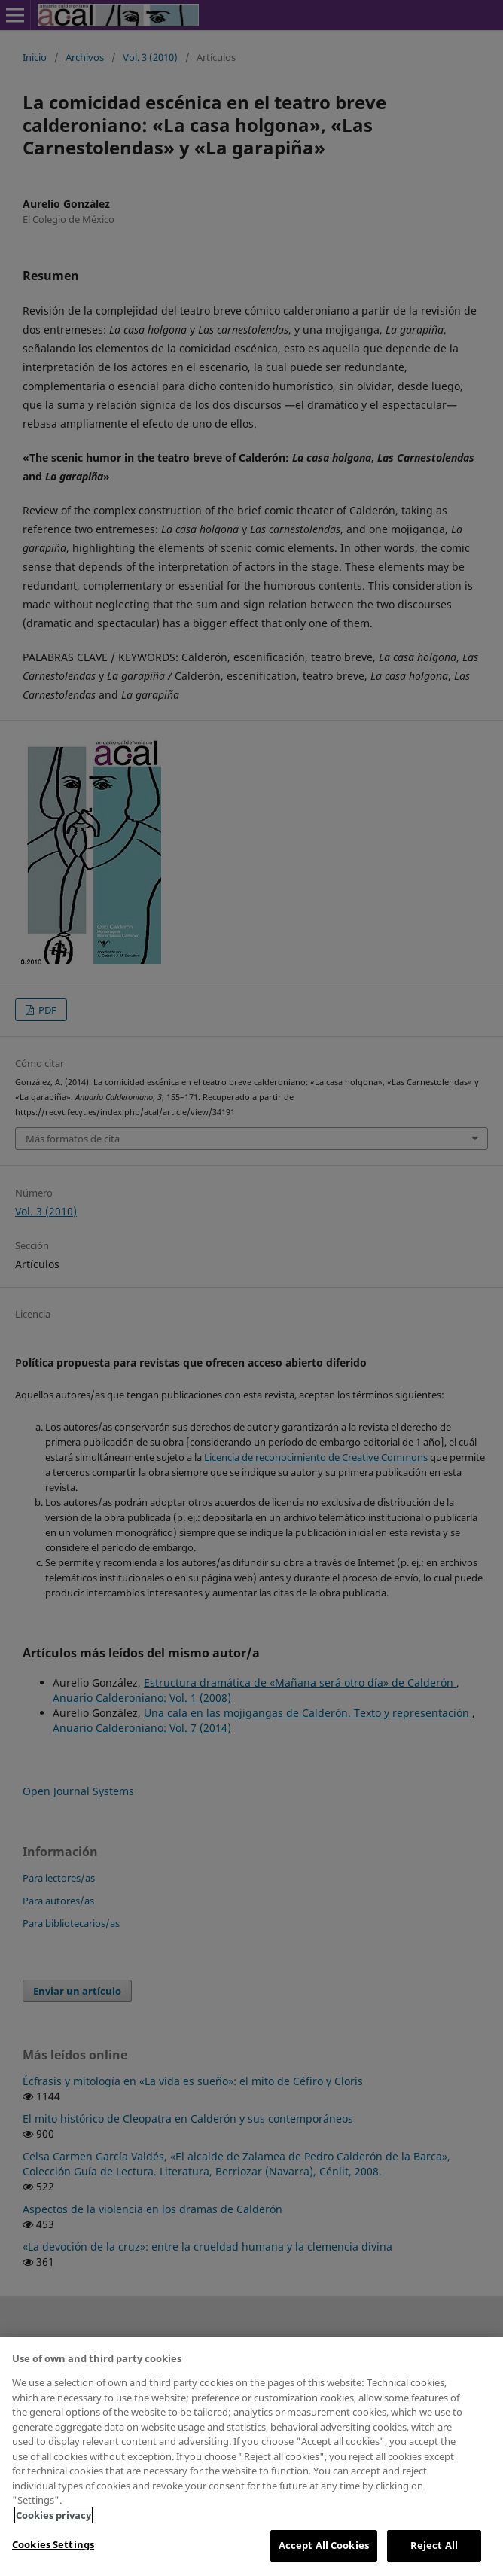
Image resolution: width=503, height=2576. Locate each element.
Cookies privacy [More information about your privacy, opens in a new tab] (53, 2515)
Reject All (434, 2545)
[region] (251, 2456)
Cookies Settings (53, 2544)
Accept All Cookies (324, 2545)
